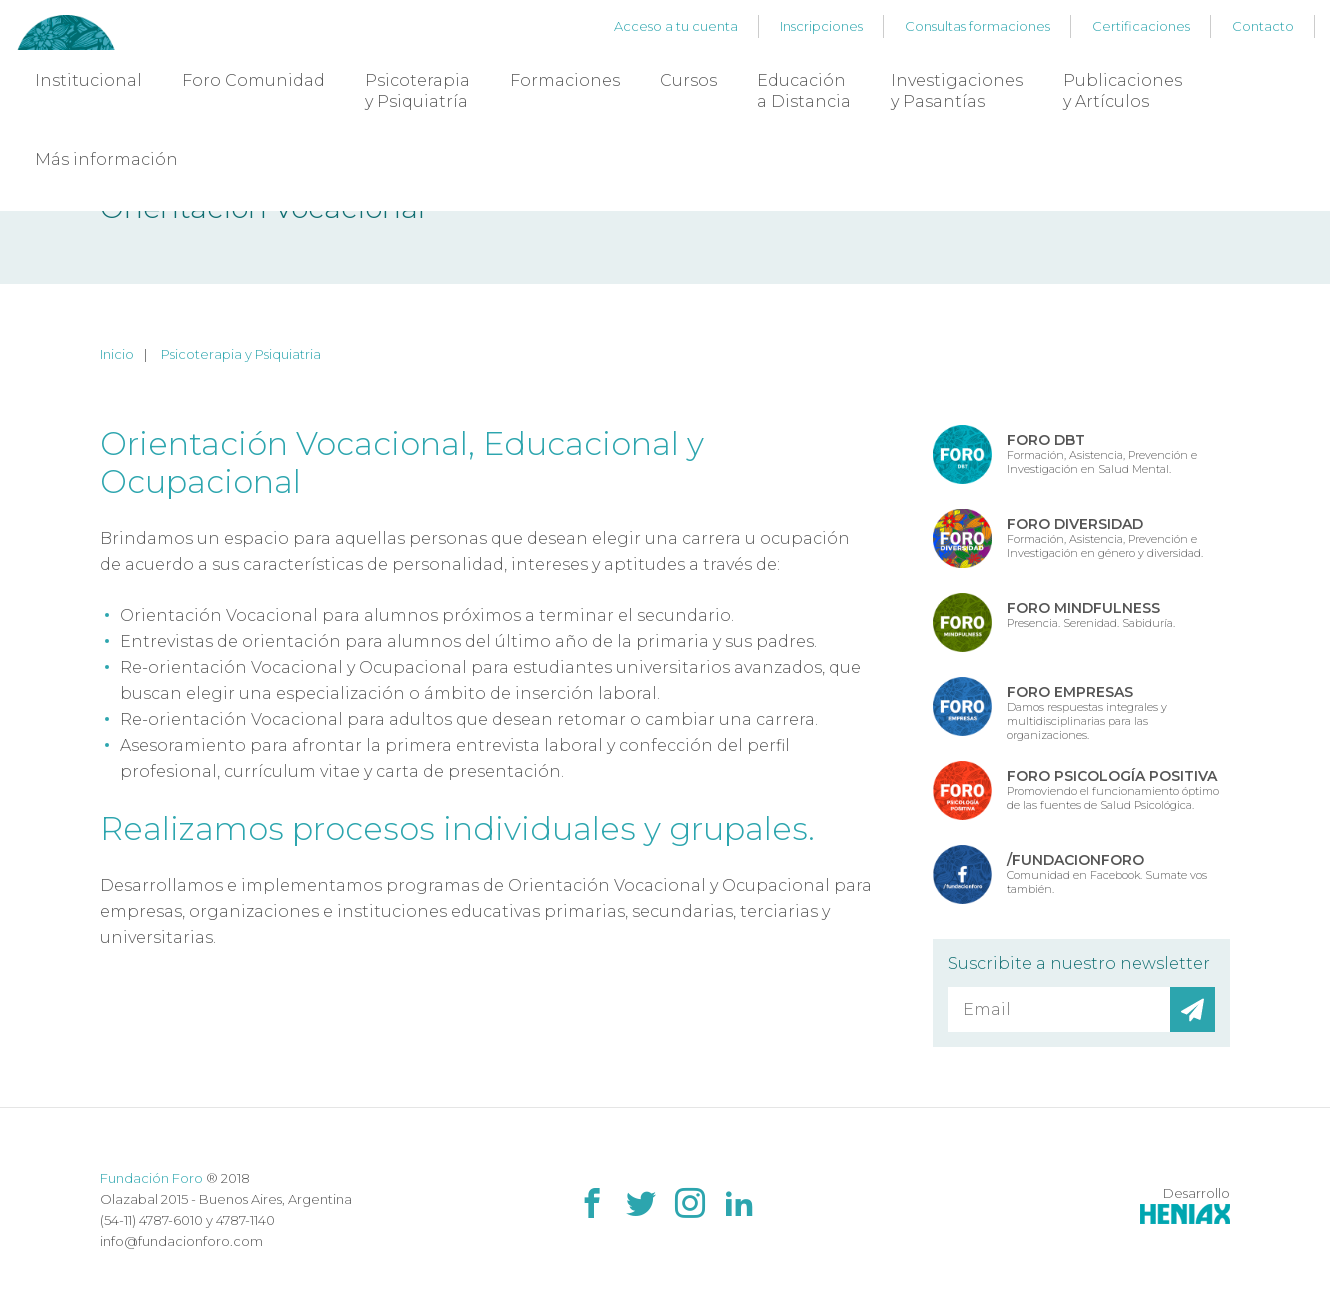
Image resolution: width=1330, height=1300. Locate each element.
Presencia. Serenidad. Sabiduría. (1091, 614)
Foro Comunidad (253, 80)
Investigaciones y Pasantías (957, 91)
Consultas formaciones (977, 26)
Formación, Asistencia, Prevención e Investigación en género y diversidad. (1105, 537)
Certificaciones (1141, 26)
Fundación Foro (151, 1178)
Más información (106, 159)
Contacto (1263, 26)
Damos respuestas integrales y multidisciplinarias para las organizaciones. (1087, 712)
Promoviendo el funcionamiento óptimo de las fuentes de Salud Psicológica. (1113, 789)
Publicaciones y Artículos (1122, 91)
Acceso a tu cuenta (676, 26)
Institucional (88, 80)
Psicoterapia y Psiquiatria (241, 354)
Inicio (117, 354)
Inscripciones (821, 26)
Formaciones (565, 80)
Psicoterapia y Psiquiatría (417, 91)
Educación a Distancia (804, 91)
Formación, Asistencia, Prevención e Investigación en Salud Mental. (1102, 453)
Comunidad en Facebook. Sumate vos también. (1107, 873)
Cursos (688, 80)
